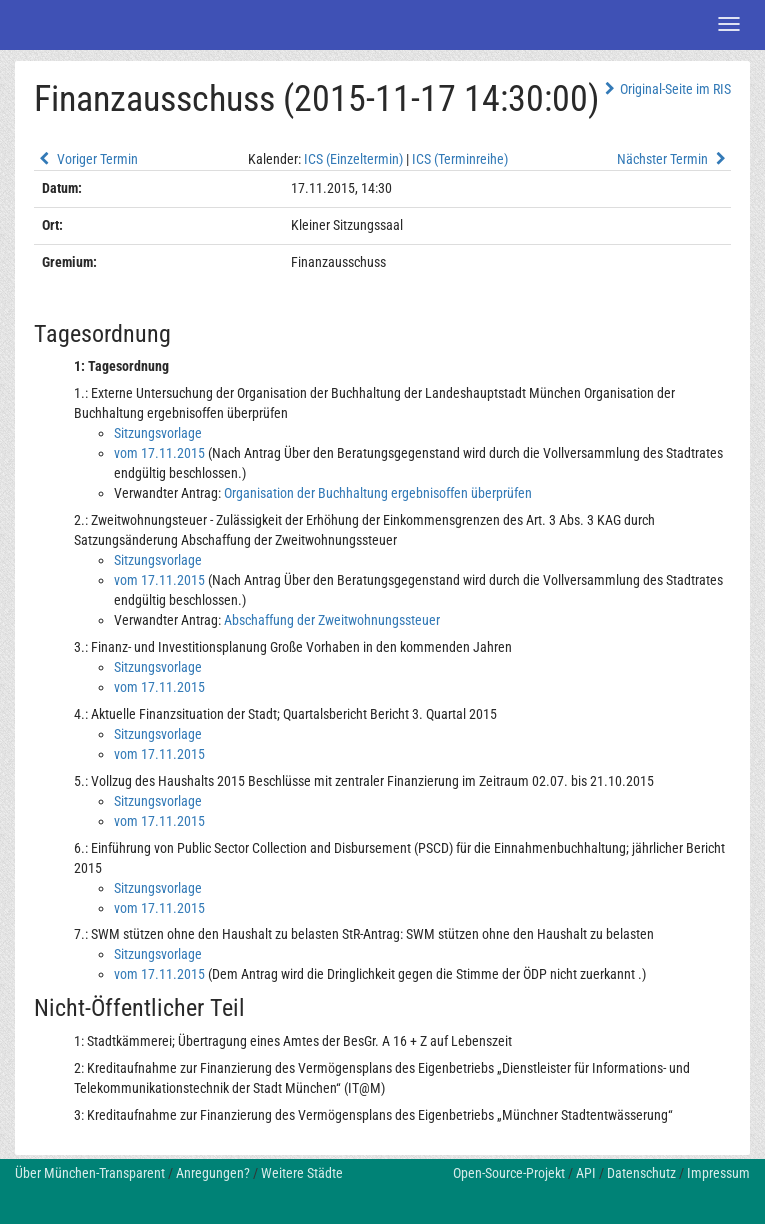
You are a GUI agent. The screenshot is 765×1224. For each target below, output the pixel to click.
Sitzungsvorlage (158, 433)
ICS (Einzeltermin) (353, 159)
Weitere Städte (302, 1173)
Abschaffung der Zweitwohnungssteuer (332, 620)
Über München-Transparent (90, 1173)
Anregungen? (213, 1173)
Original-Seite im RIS (665, 89)
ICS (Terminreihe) (460, 159)
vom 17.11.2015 (159, 453)
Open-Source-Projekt (509, 1173)
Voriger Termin (86, 159)
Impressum (718, 1173)
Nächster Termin (674, 159)
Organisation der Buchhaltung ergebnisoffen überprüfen (378, 493)
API (586, 1173)
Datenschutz (641, 1173)
